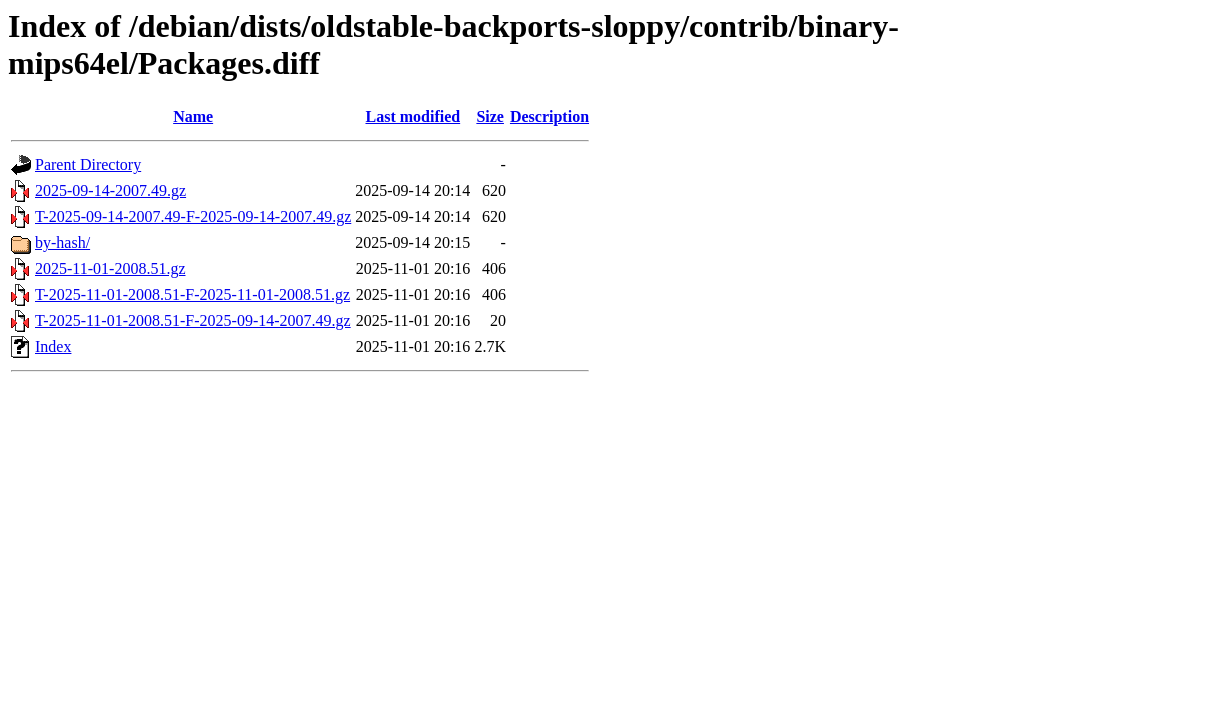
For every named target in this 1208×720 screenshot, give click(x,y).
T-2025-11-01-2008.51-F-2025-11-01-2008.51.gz (192, 294)
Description (549, 116)
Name (193, 116)
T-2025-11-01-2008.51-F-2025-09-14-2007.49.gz (193, 320)
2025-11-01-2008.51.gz (110, 268)
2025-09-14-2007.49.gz (110, 190)
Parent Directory (88, 164)
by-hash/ (62, 242)
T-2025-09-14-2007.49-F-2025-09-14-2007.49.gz (193, 216)
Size (490, 116)
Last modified (412, 116)
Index (53, 346)
